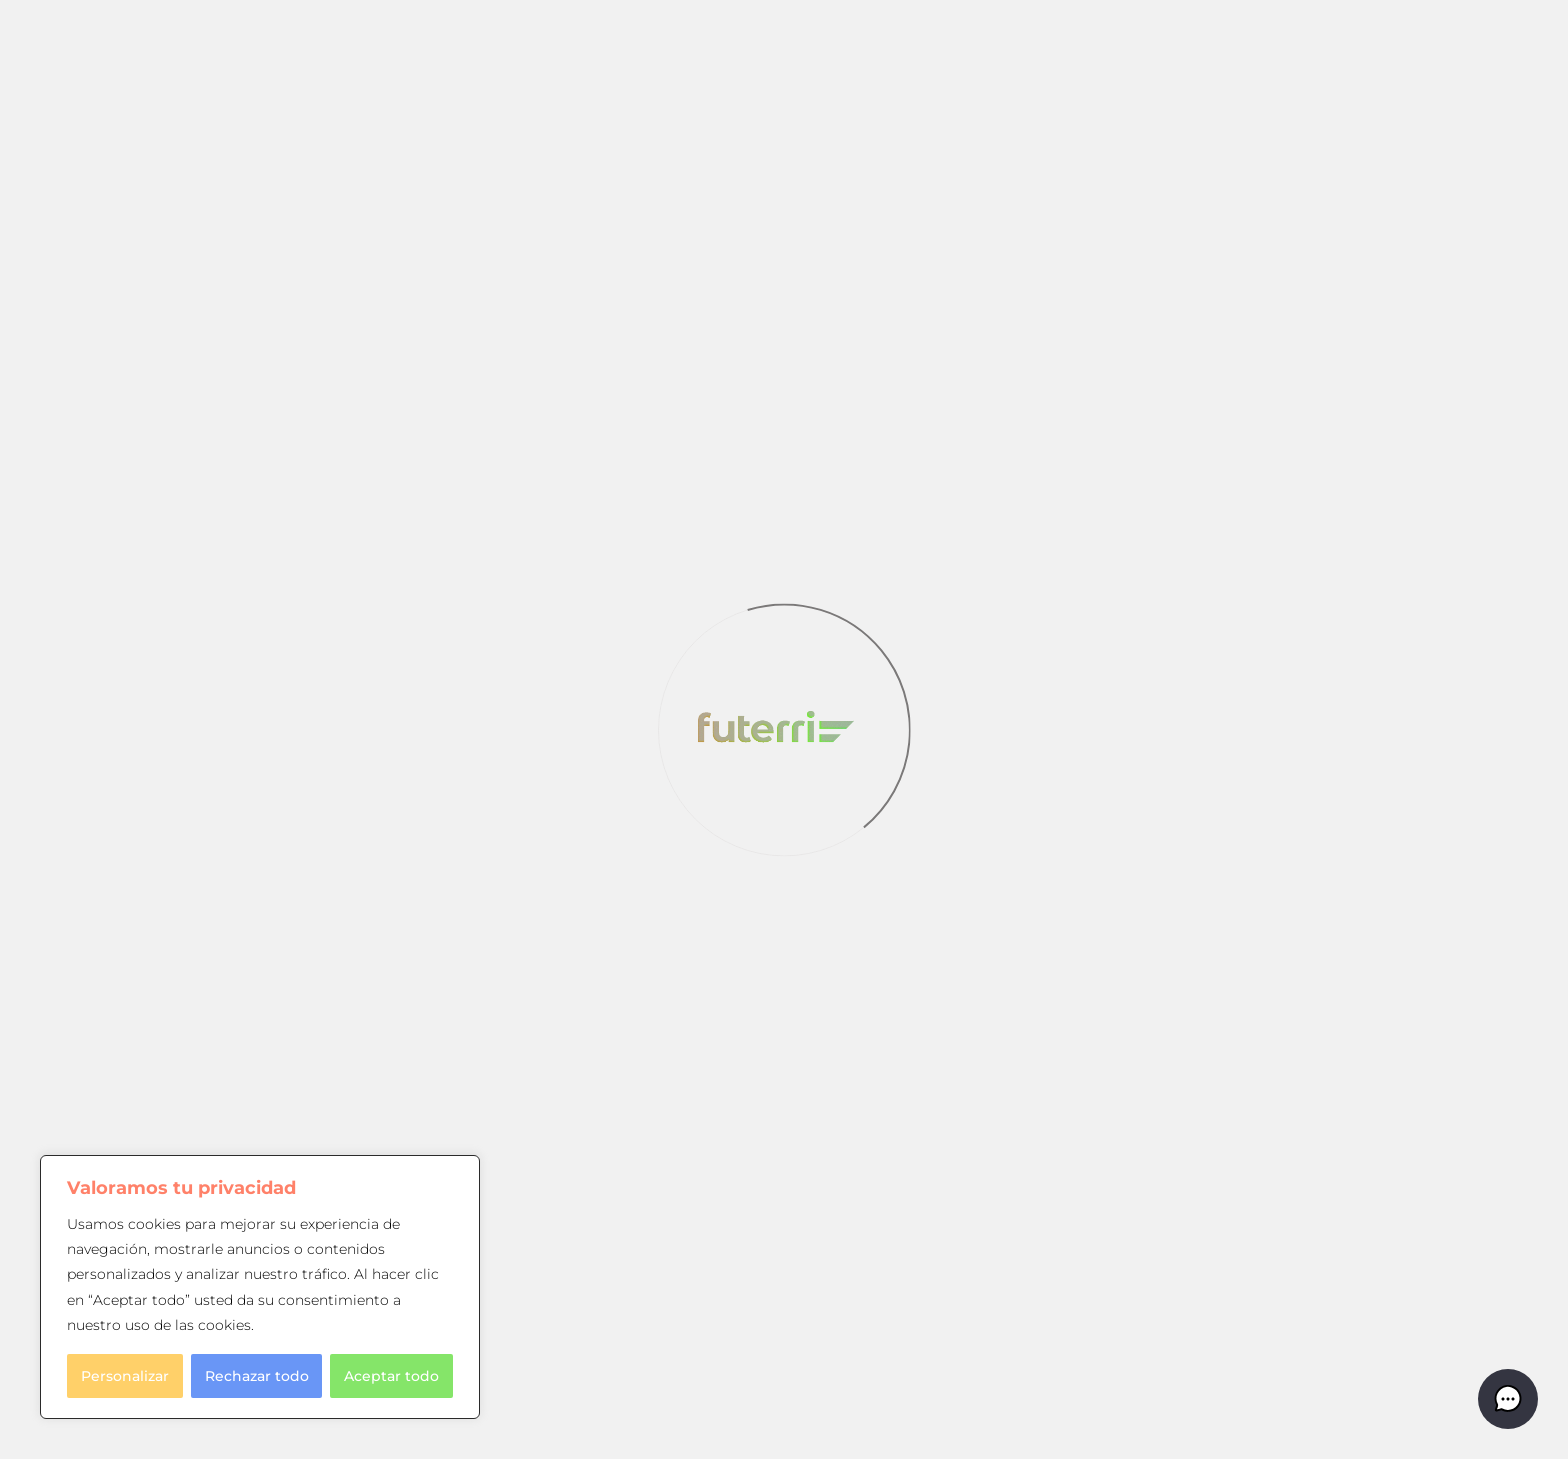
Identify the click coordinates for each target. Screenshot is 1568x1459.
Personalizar (125, 1376)
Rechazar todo (257, 1376)
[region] (260, 1287)
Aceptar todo (391, 1376)
